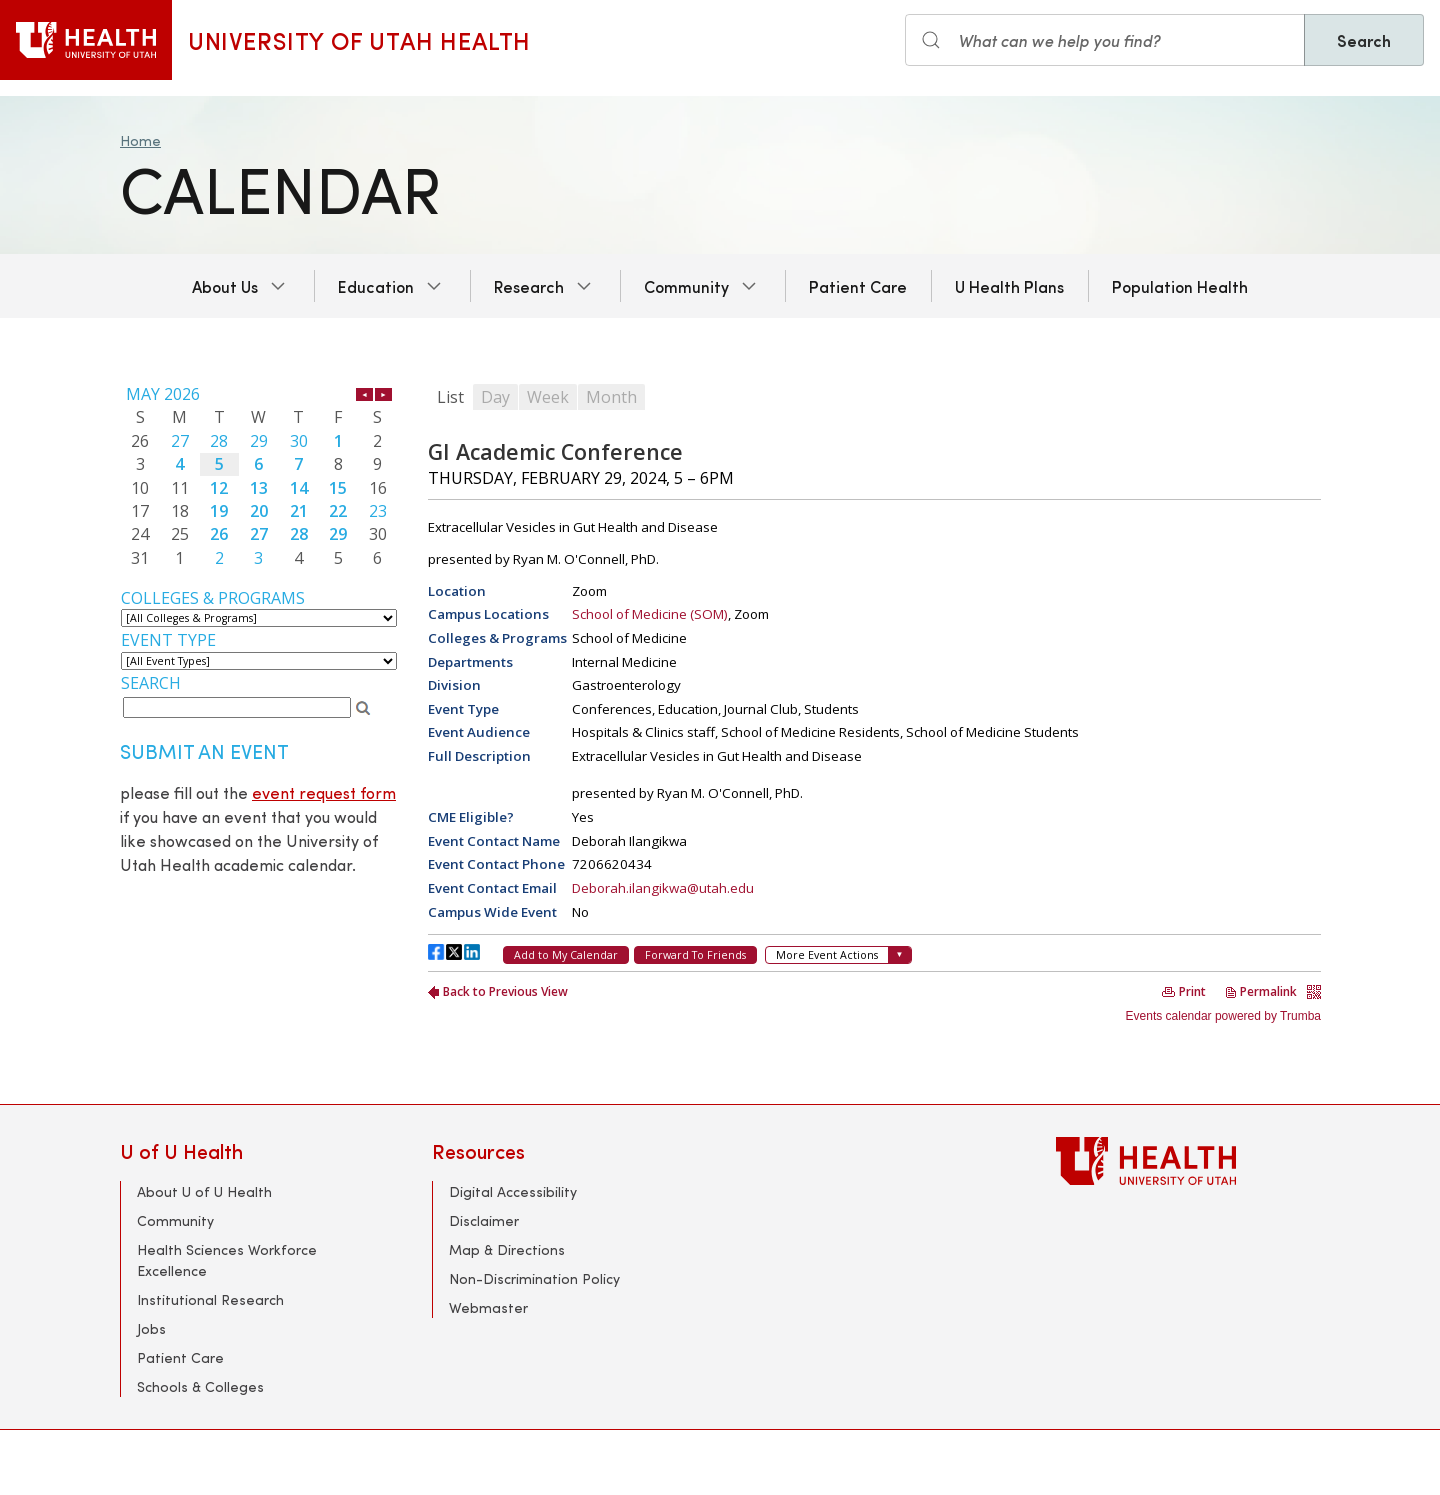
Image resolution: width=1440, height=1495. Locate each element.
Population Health (1180, 286)
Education (376, 286)
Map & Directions (507, 1249)
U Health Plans (1009, 286)
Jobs (151, 1328)
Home (140, 140)
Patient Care (858, 286)
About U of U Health (204, 1191)
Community (686, 286)
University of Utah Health (359, 40)
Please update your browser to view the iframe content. (259, 476)
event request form (324, 792)
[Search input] (1105, 40)
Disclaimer (484, 1220)
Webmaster (488, 1307)
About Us (225, 286)
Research (529, 286)
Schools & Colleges (200, 1386)
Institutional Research (210, 1299)
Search (1364, 40)
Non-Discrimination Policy (534, 1278)
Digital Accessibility (513, 1191)
